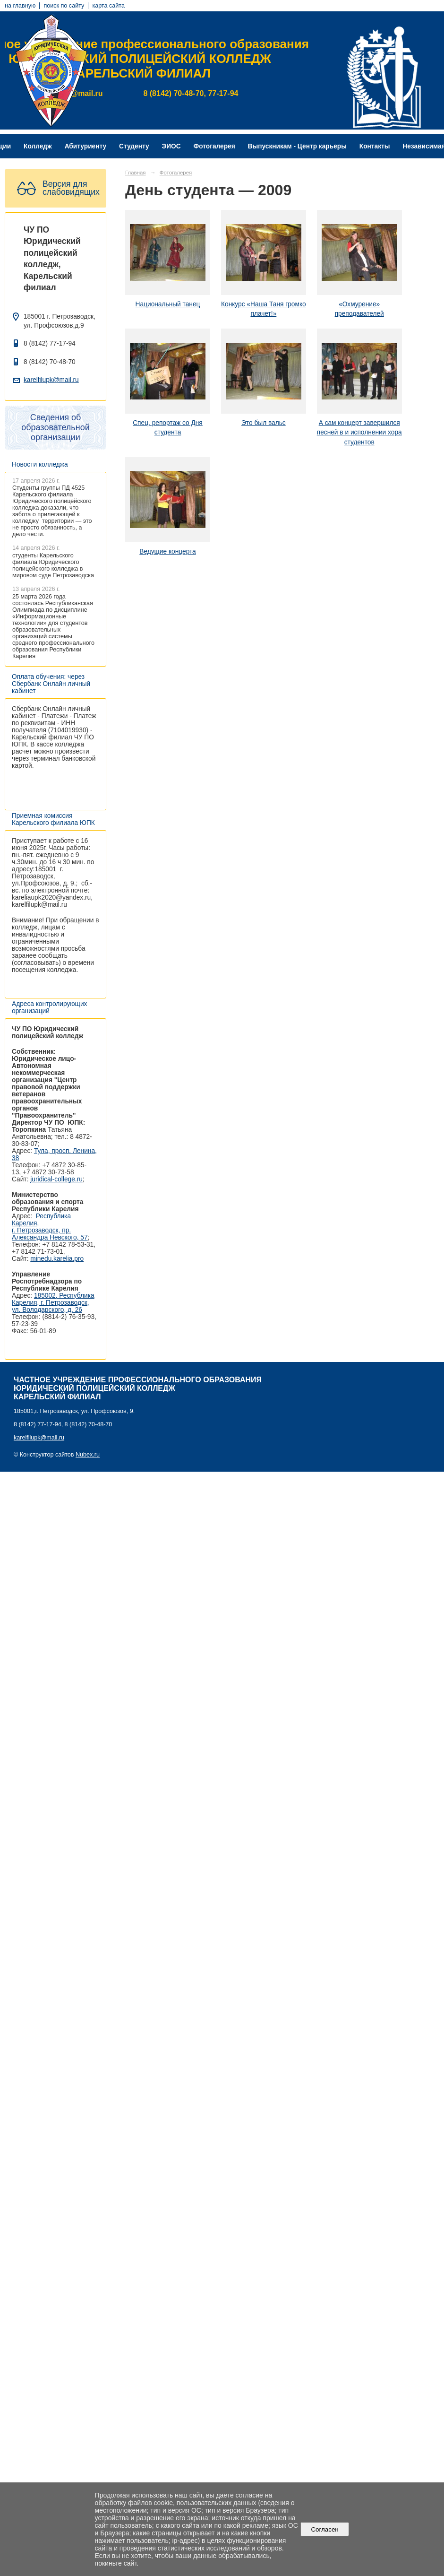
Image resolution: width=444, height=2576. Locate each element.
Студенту (134, 146)
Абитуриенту (86, 146)
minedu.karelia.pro (57, 1258)
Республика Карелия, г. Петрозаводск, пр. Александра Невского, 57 (50, 1227)
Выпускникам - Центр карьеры (297, 146)
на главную (20, 5)
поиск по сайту (63, 5)
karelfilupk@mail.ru (51, 379)
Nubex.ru (88, 1454)
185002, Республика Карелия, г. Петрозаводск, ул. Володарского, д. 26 (53, 1302)
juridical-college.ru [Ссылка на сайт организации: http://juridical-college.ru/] (56, 1179)
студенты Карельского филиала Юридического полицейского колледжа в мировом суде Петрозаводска (53, 565)
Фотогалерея (214, 146)
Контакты (374, 146)
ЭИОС (171, 146)
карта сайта (108, 5)
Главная (135, 172)
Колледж (38, 146)
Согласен (324, 2529)
